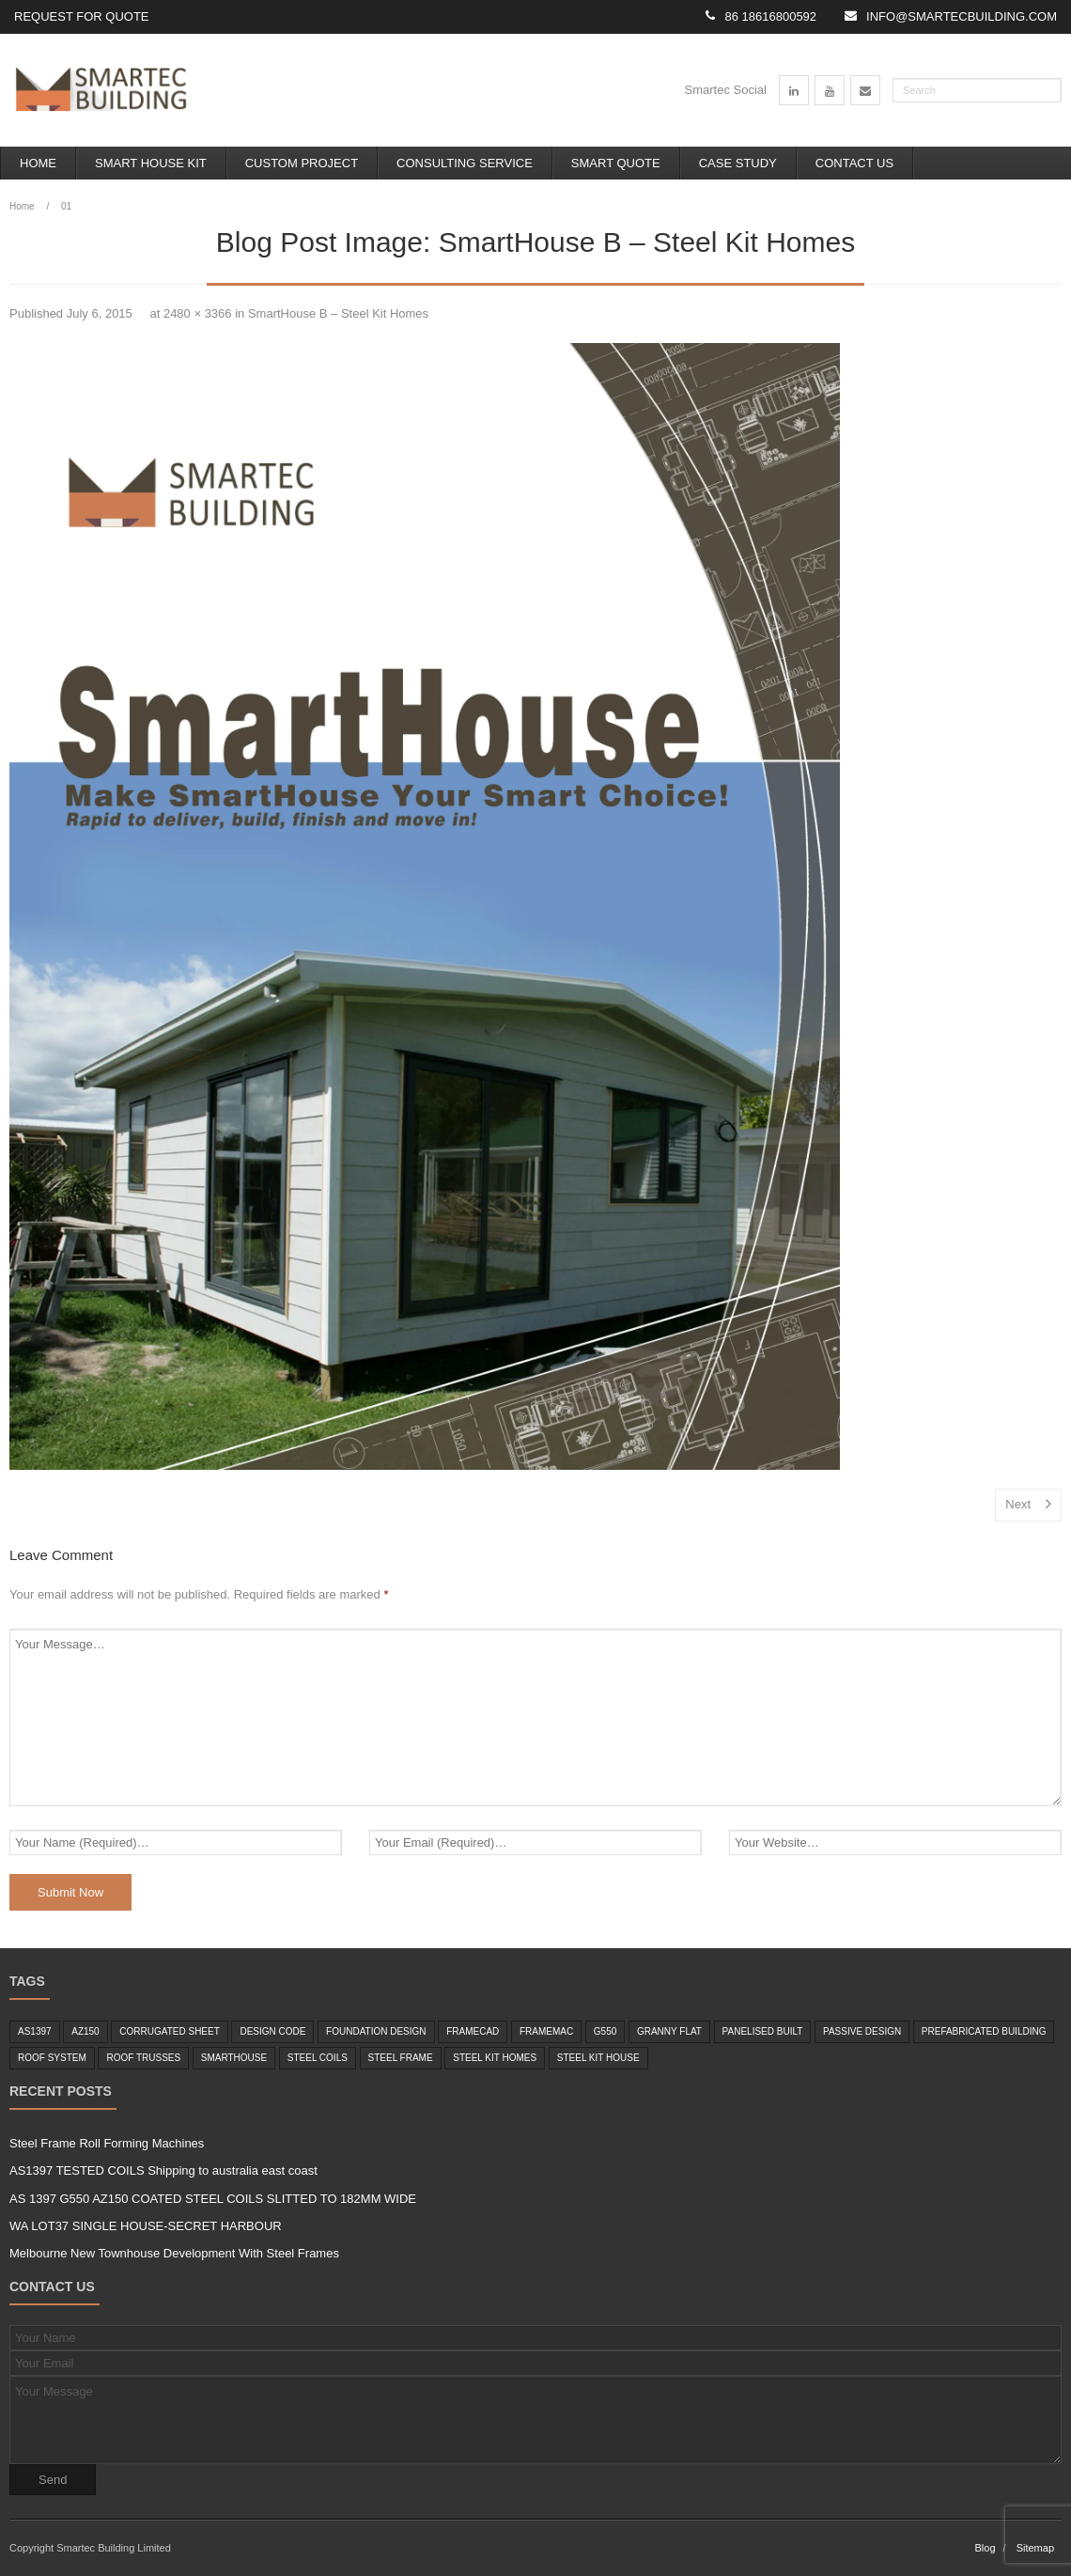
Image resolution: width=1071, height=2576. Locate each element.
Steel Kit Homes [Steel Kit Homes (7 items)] (494, 2058)
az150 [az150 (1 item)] (85, 2031)
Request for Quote (81, 16)
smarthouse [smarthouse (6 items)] (234, 2058)
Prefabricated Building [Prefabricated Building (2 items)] (984, 2031)
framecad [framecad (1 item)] (472, 2031)
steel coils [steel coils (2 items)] (317, 2058)
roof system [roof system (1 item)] (52, 2058)
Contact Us (854, 163)
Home (38, 163)
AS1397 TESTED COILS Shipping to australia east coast (163, 2170)
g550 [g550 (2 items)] (605, 2031)
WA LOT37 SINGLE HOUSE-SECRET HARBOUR (145, 2226)
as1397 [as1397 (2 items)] (35, 2031)
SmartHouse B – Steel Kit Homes (338, 313)
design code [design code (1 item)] (272, 2031)
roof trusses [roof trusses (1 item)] (143, 2058)
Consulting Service (464, 163)
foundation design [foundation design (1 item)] (376, 2031)
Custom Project (301, 163)
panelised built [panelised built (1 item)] (762, 2031)
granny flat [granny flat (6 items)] (669, 2031)
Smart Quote (615, 163)
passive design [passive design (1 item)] (862, 2031)
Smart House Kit (151, 163)
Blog (984, 2547)
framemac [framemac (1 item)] (546, 2031)
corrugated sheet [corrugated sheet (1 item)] (169, 2031)
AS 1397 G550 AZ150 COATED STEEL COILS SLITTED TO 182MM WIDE (212, 2199)
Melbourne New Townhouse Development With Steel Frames (174, 2253)
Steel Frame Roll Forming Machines (106, 2143)
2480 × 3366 (197, 313)
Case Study (738, 163)
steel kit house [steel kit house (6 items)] (598, 2058)
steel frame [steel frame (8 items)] (400, 2058)
